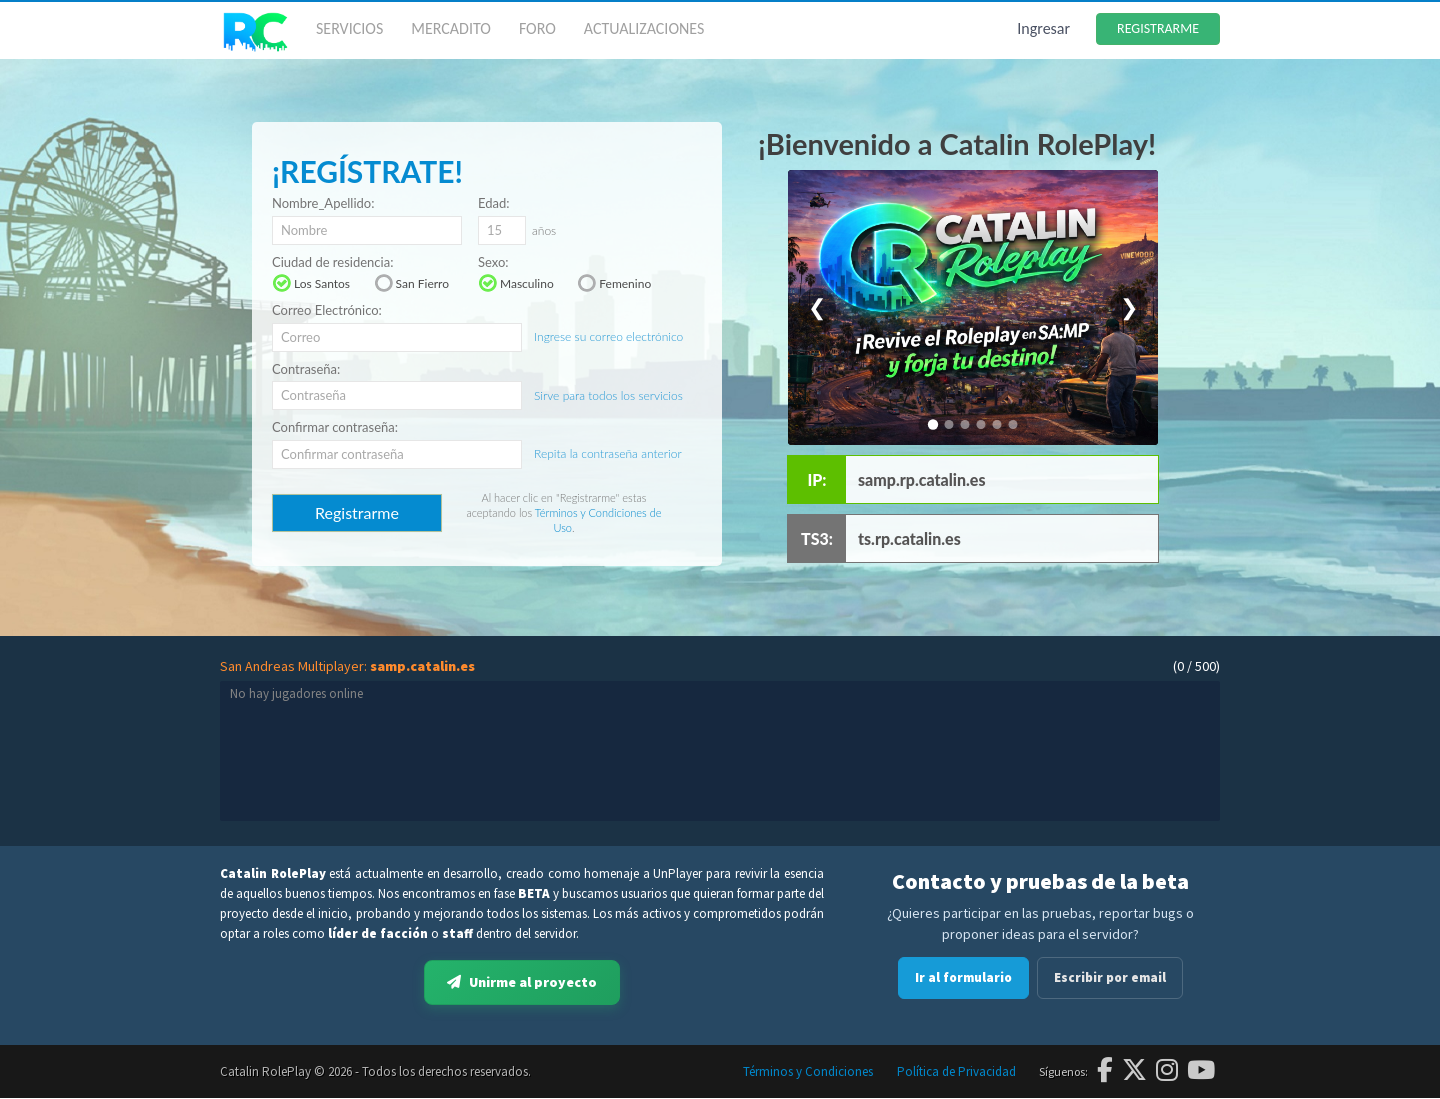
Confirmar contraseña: (335, 427)
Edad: (494, 203)
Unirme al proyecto (522, 983)
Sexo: (493, 262)
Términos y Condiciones (808, 1072)
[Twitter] (1134, 1071)
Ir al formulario (963, 977)
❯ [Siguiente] (1129, 307)
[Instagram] (1167, 1071)
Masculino (516, 283)
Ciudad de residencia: (332, 262)
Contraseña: (306, 369)
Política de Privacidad (956, 1072)
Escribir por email (1110, 977)
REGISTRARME (1158, 28)
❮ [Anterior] (817, 307)
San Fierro (411, 283)
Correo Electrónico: (327, 310)
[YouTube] (1201, 1071)
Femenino (614, 283)
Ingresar (1043, 28)
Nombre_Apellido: (323, 203)
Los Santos (311, 283)
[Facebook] (1105, 1071)
